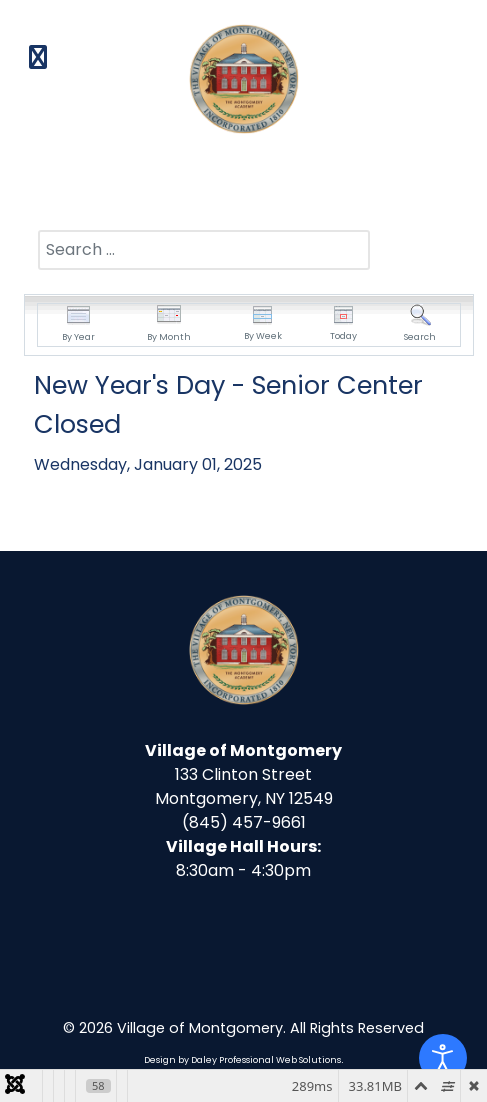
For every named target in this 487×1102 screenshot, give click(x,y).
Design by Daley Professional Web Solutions (242, 1060)
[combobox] (204, 250)
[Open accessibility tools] (443, 1058)
